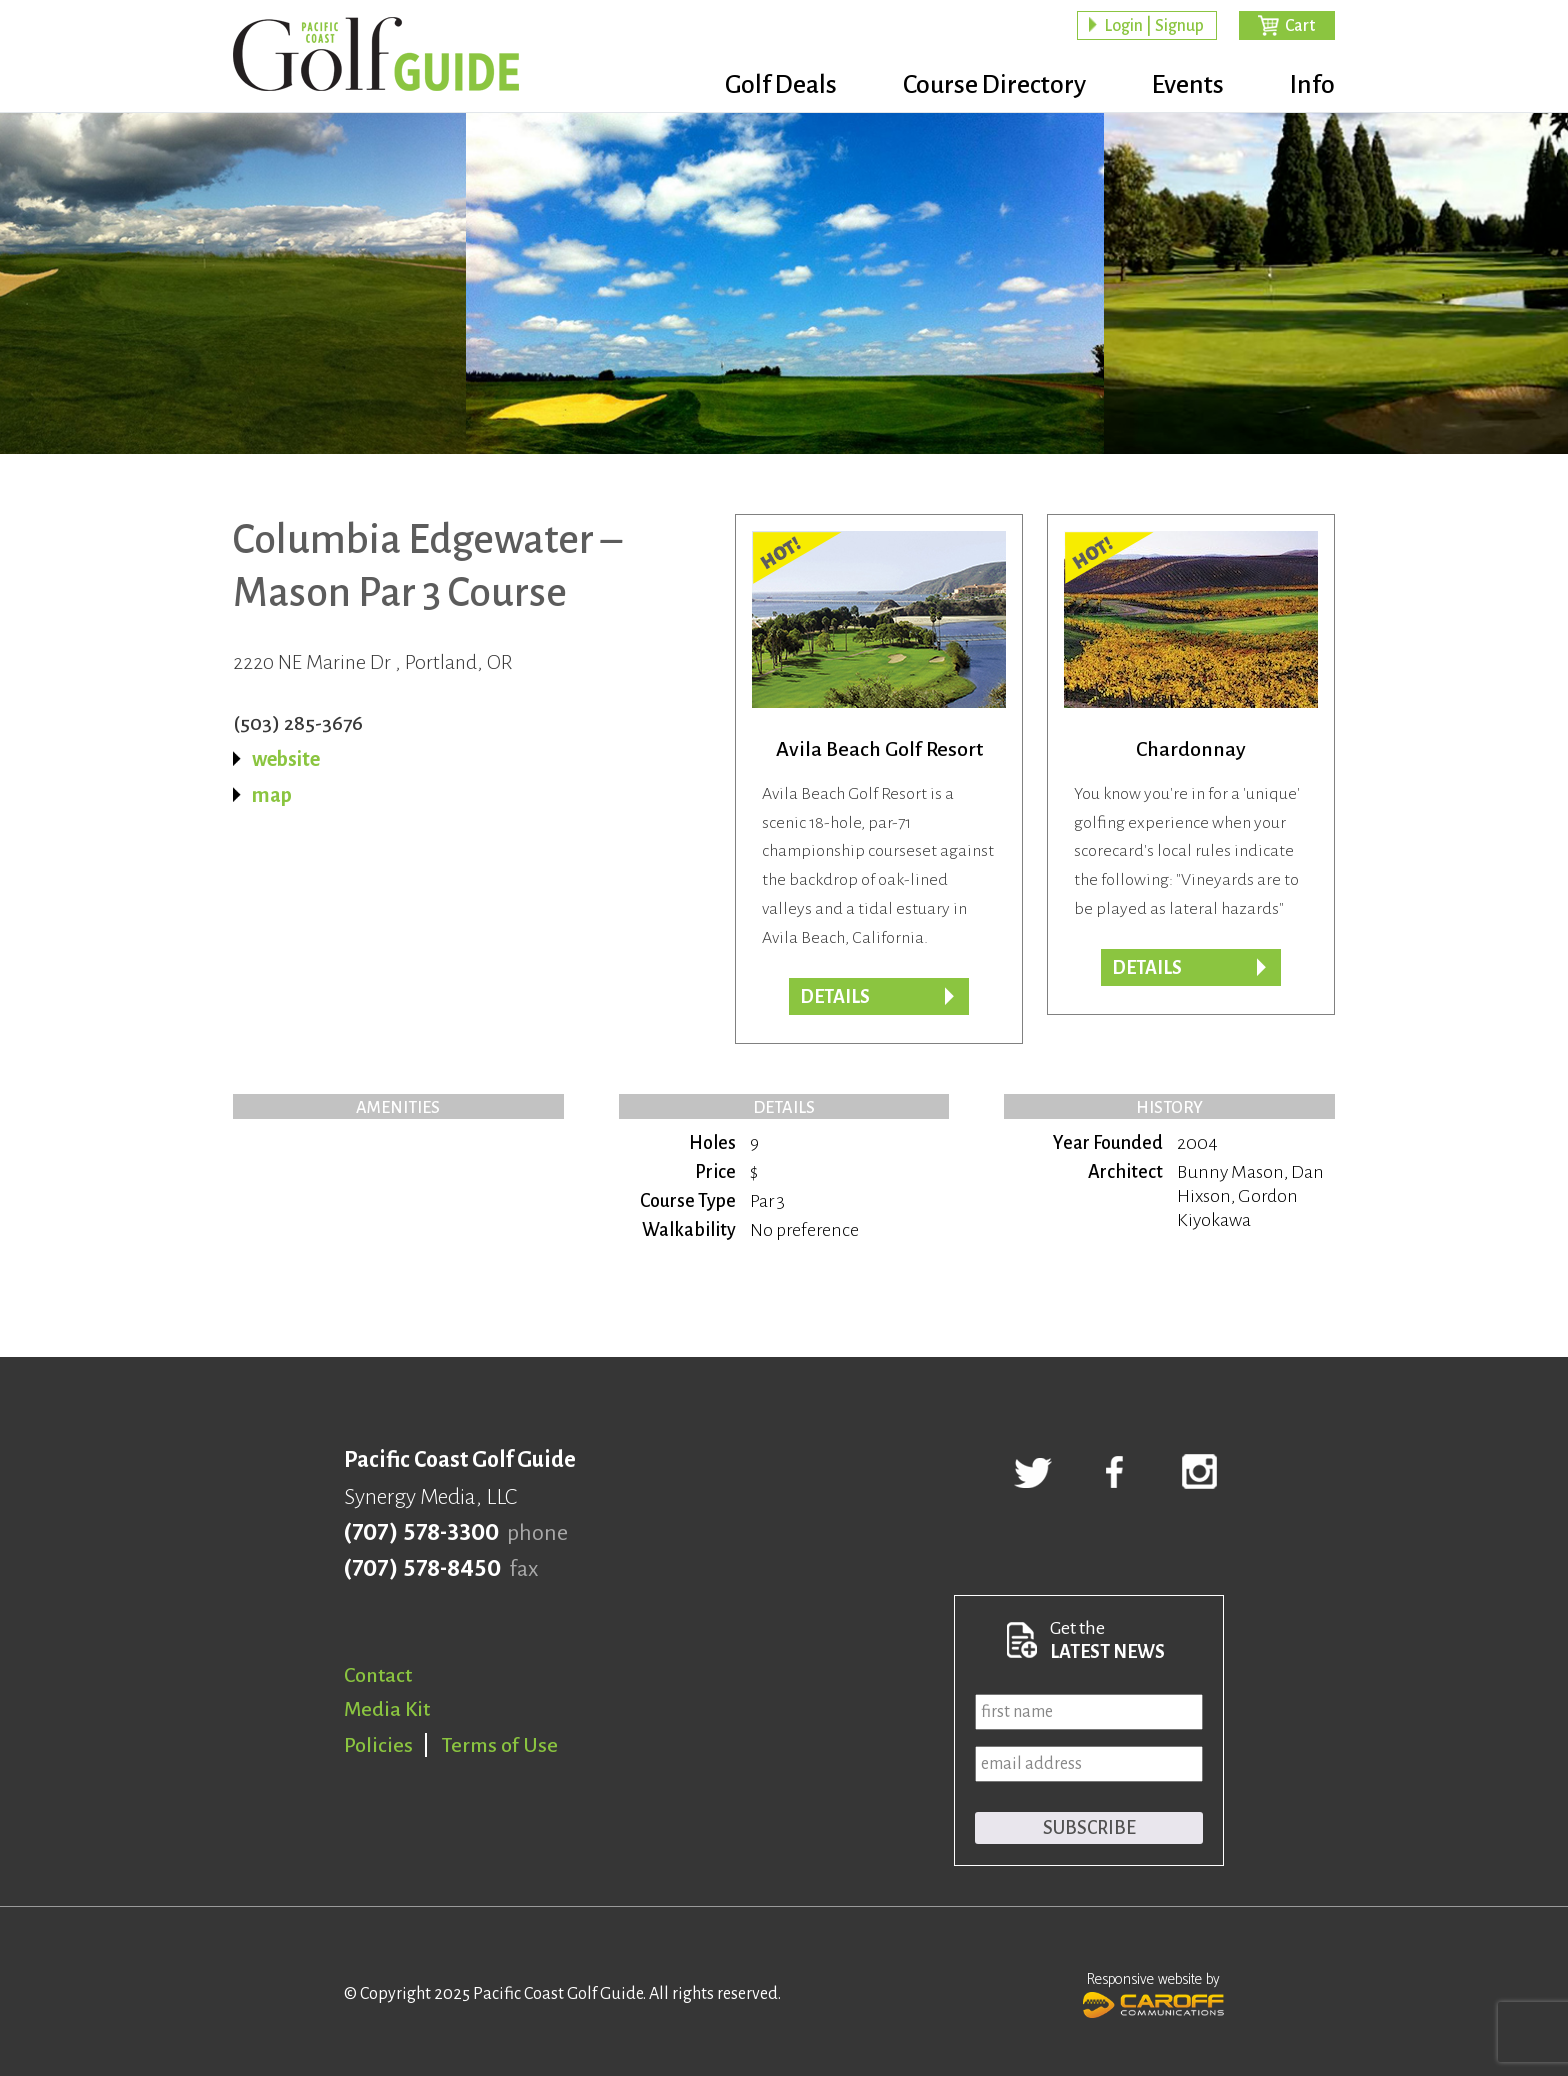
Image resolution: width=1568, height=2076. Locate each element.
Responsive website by (1153, 1993)
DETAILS (1147, 968)
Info (1312, 85)
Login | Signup (1154, 26)
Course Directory (994, 85)
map (272, 795)
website (286, 759)
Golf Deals (781, 85)
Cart (1300, 26)
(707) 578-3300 (421, 1533)
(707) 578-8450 (422, 1569)
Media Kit (387, 1709)
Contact (378, 1675)
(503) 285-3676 (298, 723)
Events (1188, 85)
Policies (378, 1745)
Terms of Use (500, 1745)
